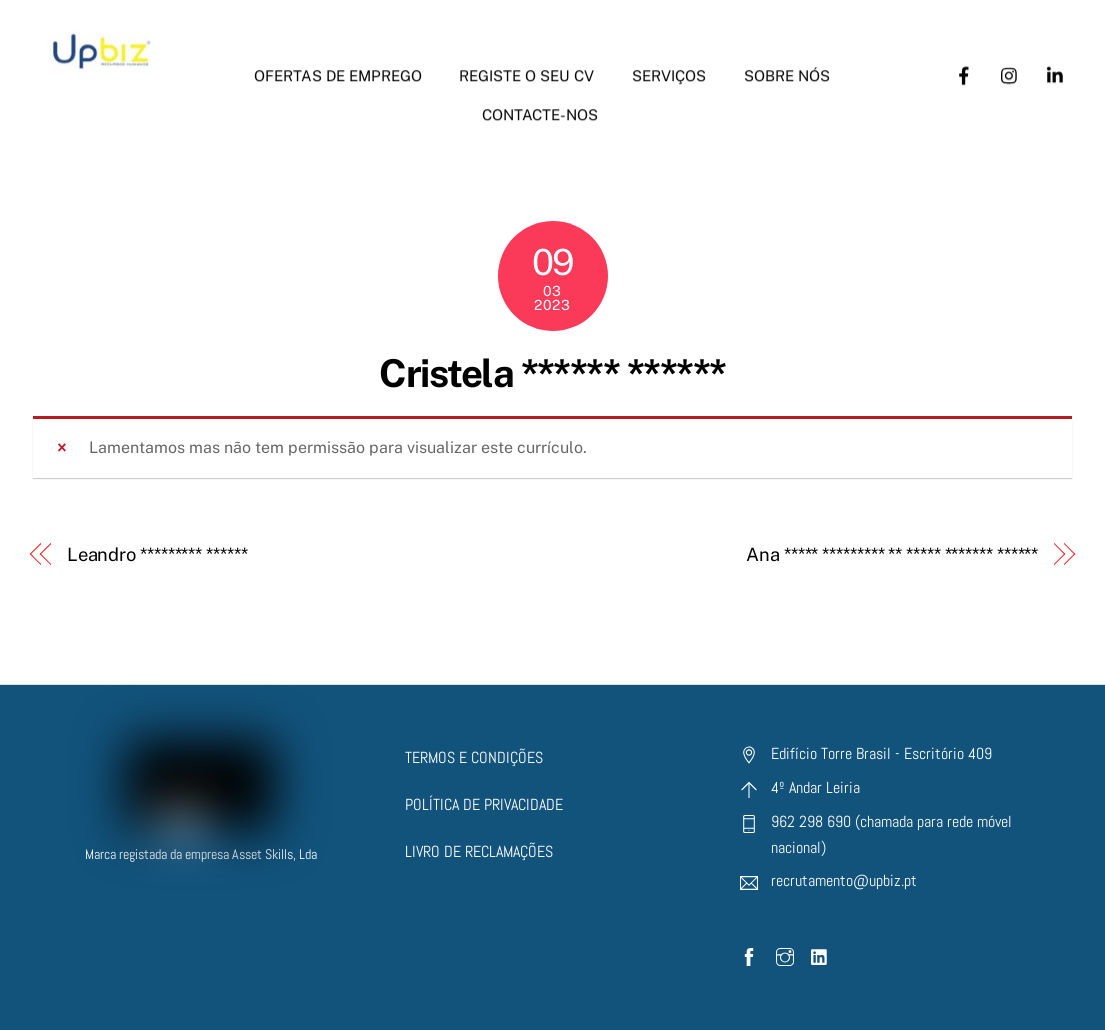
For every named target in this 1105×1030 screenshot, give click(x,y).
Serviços (669, 65)
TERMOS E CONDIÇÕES (474, 757)
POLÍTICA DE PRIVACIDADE (484, 804)
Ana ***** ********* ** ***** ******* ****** (892, 554)
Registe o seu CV (526, 65)
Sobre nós (787, 65)
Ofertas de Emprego (338, 65)
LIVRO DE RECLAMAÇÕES (479, 851)
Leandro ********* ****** (157, 554)
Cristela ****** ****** (552, 373)
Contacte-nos (540, 103)
